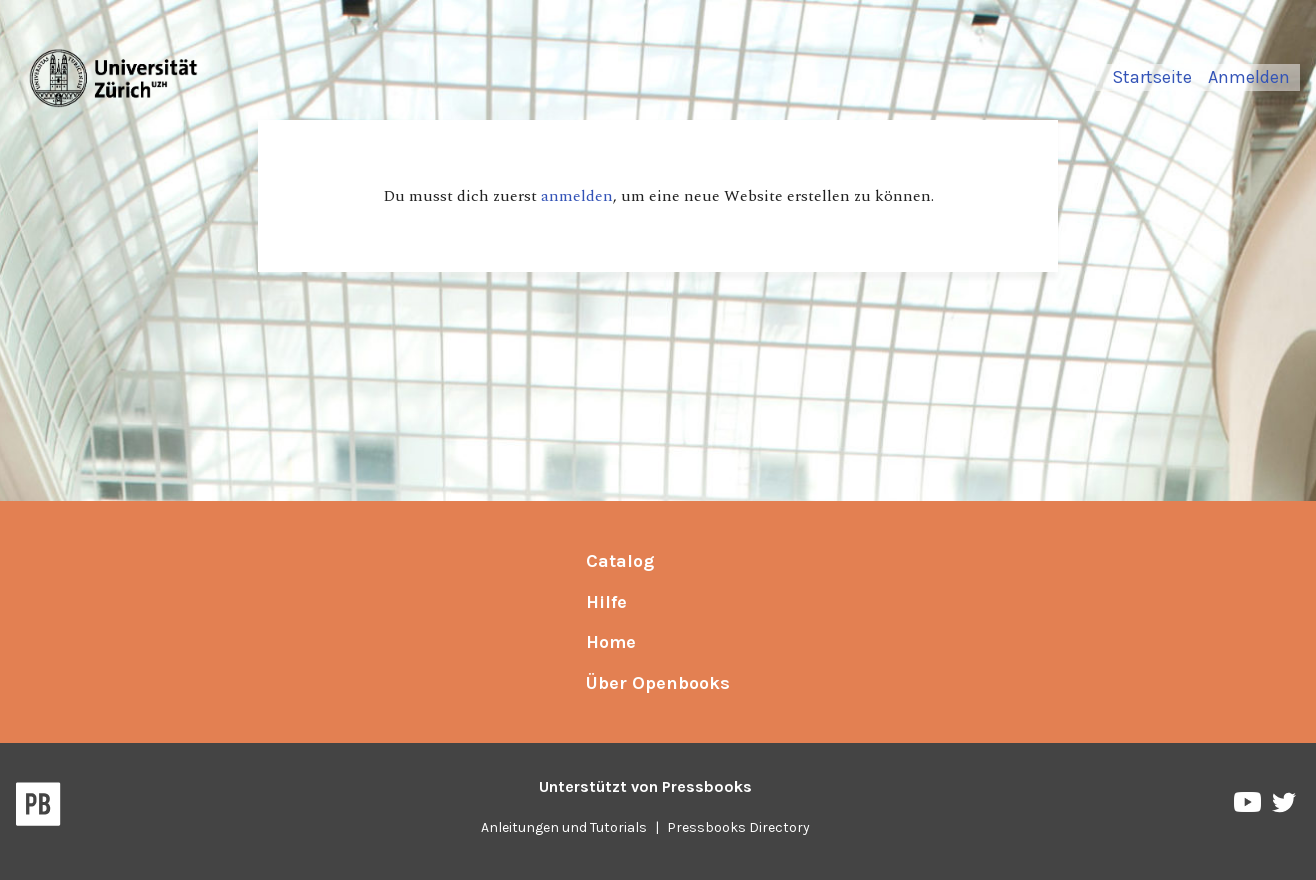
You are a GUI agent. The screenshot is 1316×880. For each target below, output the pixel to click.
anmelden (577, 196)
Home (611, 642)
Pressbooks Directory (738, 827)
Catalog (620, 561)
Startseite (1152, 77)
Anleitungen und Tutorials (564, 827)
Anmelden (1249, 77)
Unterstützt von (645, 786)
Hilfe (606, 602)
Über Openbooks (658, 683)
